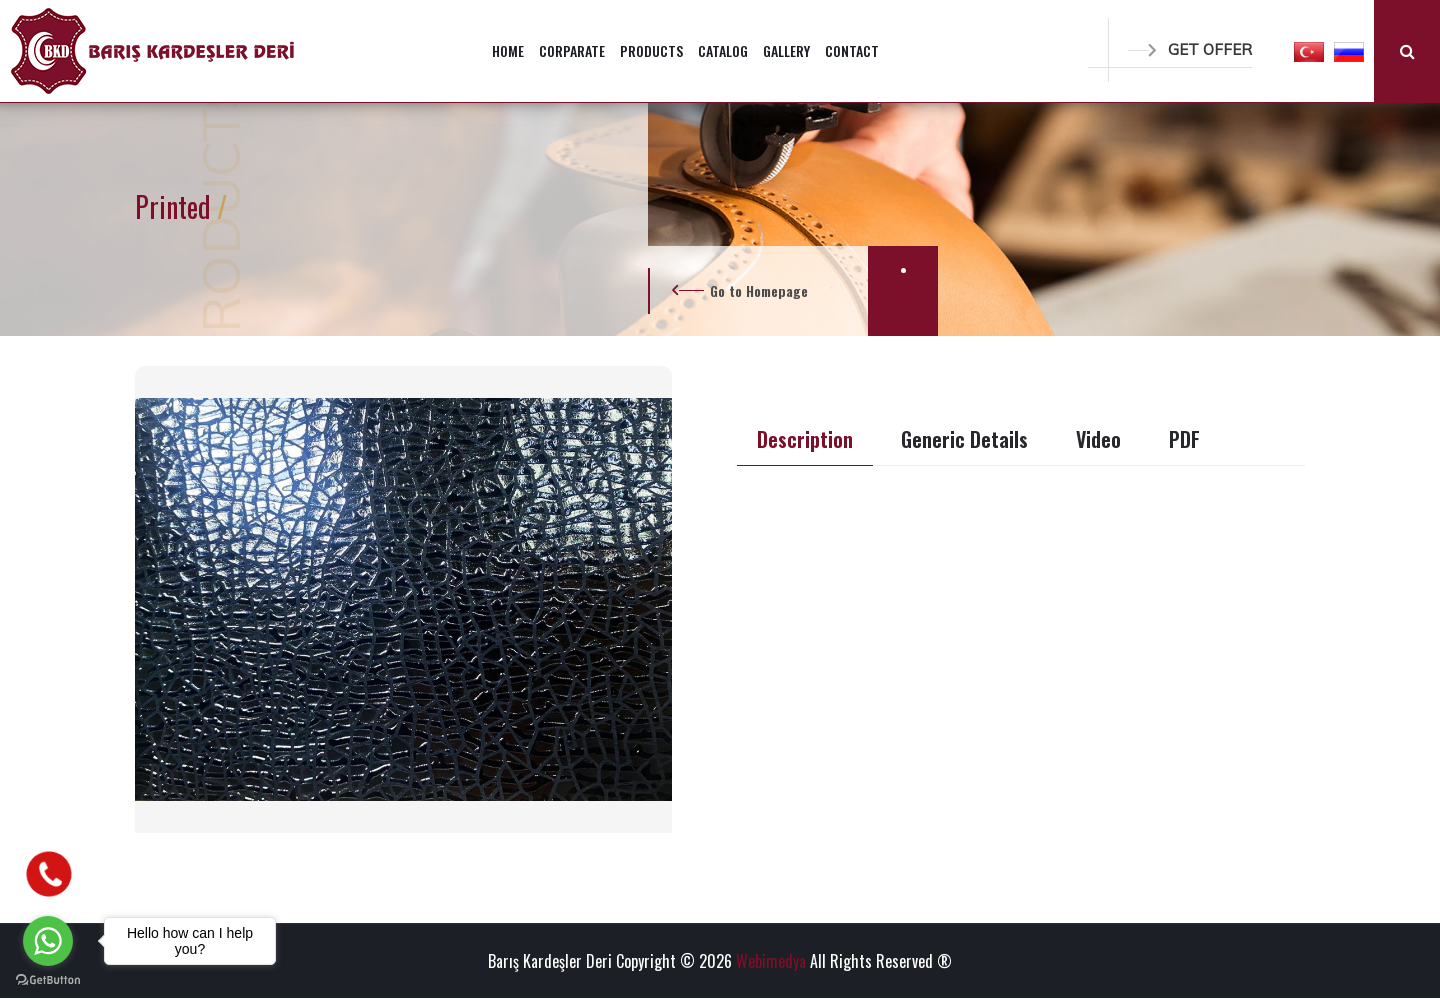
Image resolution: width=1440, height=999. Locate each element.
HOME (508, 50)
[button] (1309, 51)
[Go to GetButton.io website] (48, 979)
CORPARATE (572, 50)
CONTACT (852, 50)
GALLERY (786, 50)
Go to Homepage (759, 290)
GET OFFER (1190, 49)
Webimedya (771, 961)
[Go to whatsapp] (48, 941)
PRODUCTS (651, 50)
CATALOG (723, 50)
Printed (176, 206)
